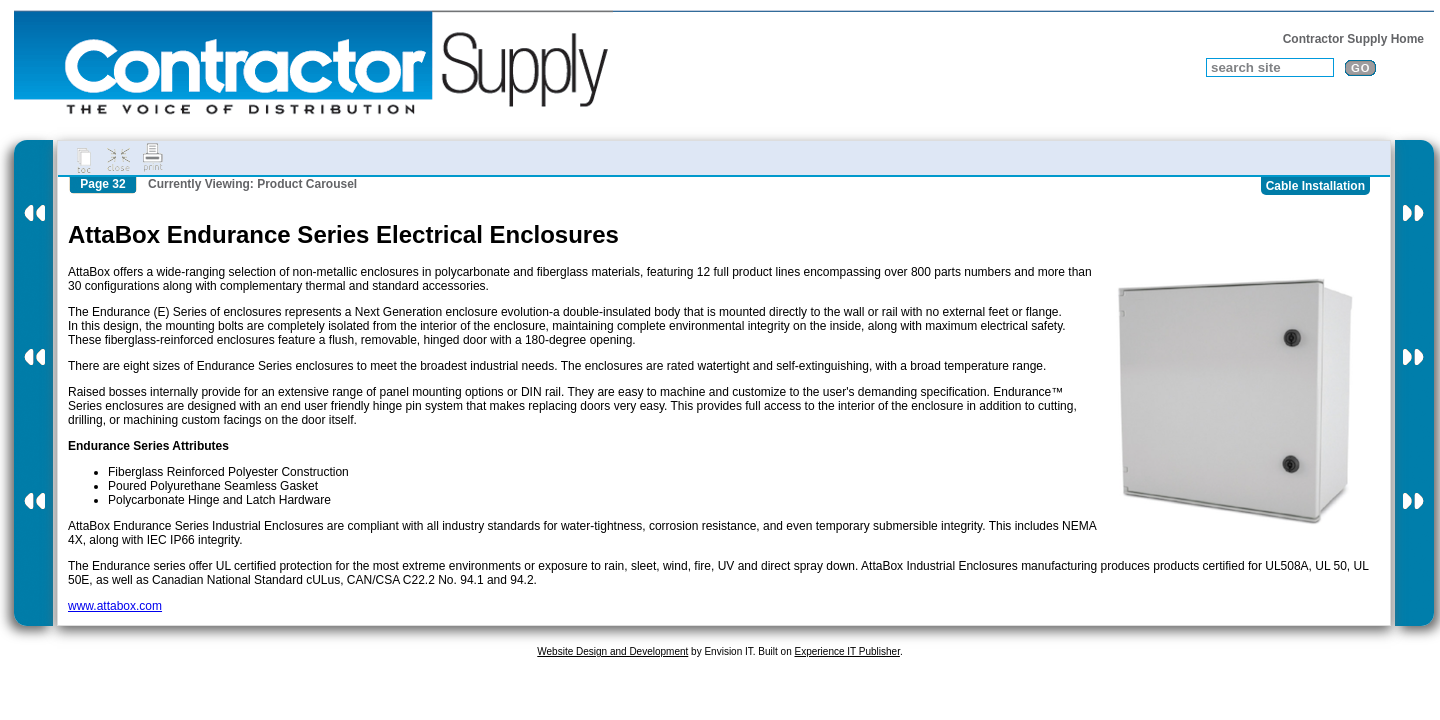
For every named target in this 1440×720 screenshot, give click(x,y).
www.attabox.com (115, 606)
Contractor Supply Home (1353, 39)
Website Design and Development (612, 651)
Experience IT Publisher (846, 651)
